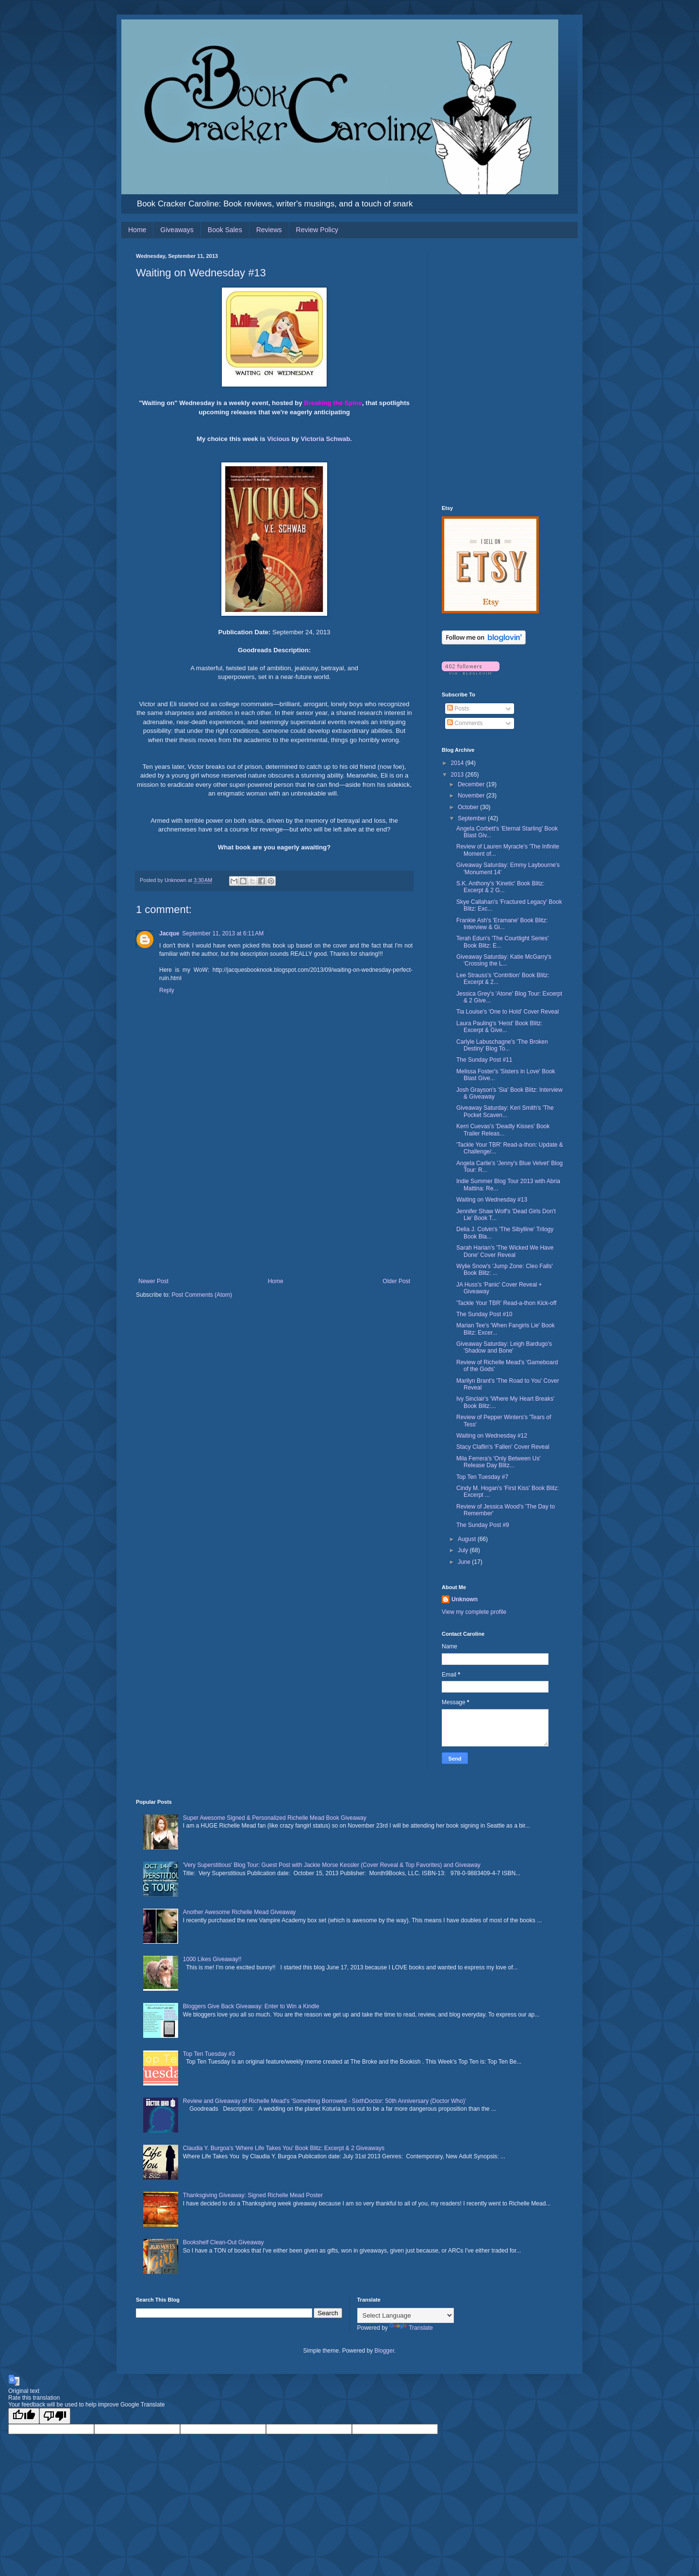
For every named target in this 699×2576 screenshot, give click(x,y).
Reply (166, 990)
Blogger (384, 2350)
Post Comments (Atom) (201, 1294)
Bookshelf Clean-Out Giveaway (223, 2242)
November (472, 795)
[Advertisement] (274, 1205)
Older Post (396, 1281)
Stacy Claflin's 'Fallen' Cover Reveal (502, 1446)
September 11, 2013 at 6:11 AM (223, 933)
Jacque (169, 933)
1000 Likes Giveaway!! (212, 1959)
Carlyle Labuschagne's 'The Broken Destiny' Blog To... (502, 1045)
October (469, 807)
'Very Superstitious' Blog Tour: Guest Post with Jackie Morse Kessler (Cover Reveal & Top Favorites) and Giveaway (332, 1865)
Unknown (464, 1599)
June (465, 1562)
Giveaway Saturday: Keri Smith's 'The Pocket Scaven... (505, 1111)
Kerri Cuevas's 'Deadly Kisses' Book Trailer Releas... (502, 1129)
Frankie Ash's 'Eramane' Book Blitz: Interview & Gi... (502, 924)
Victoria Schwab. (326, 438)
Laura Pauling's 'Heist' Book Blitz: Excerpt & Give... (499, 1027)
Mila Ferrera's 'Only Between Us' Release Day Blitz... (498, 1462)
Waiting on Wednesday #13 (491, 1199)
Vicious (278, 438)
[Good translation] (23, 2416)
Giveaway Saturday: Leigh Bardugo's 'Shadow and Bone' (504, 1347)
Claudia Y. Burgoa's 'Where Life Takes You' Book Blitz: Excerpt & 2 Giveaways (283, 2148)
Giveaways (176, 230)
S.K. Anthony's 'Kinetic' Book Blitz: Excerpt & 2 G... (500, 887)
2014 (458, 763)
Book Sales (225, 230)
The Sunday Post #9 (482, 1525)
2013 (458, 774)
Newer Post (153, 1281)
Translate (411, 2327)
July (464, 1550)
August (468, 1539)
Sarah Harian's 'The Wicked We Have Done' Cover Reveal (504, 1251)
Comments (465, 723)
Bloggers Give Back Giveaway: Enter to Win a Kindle (251, 2006)
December (472, 784)
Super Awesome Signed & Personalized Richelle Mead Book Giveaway (274, 1817)
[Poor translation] (54, 2416)
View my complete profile (474, 1612)
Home (137, 230)
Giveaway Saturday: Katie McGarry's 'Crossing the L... (503, 960)
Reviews (269, 230)
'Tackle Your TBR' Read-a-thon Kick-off (506, 1303)
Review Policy (317, 230)
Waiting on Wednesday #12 (491, 1435)
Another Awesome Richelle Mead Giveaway (239, 1912)
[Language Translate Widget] (405, 2315)
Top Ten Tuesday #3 (209, 2054)
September (473, 818)
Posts (458, 708)
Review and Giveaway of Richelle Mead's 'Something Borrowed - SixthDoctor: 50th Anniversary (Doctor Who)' (324, 2101)
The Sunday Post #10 (484, 1314)
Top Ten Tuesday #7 (482, 1477)
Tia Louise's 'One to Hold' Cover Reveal (507, 1011)
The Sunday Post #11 (484, 1059)
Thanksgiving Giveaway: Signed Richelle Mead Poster (253, 2195)
